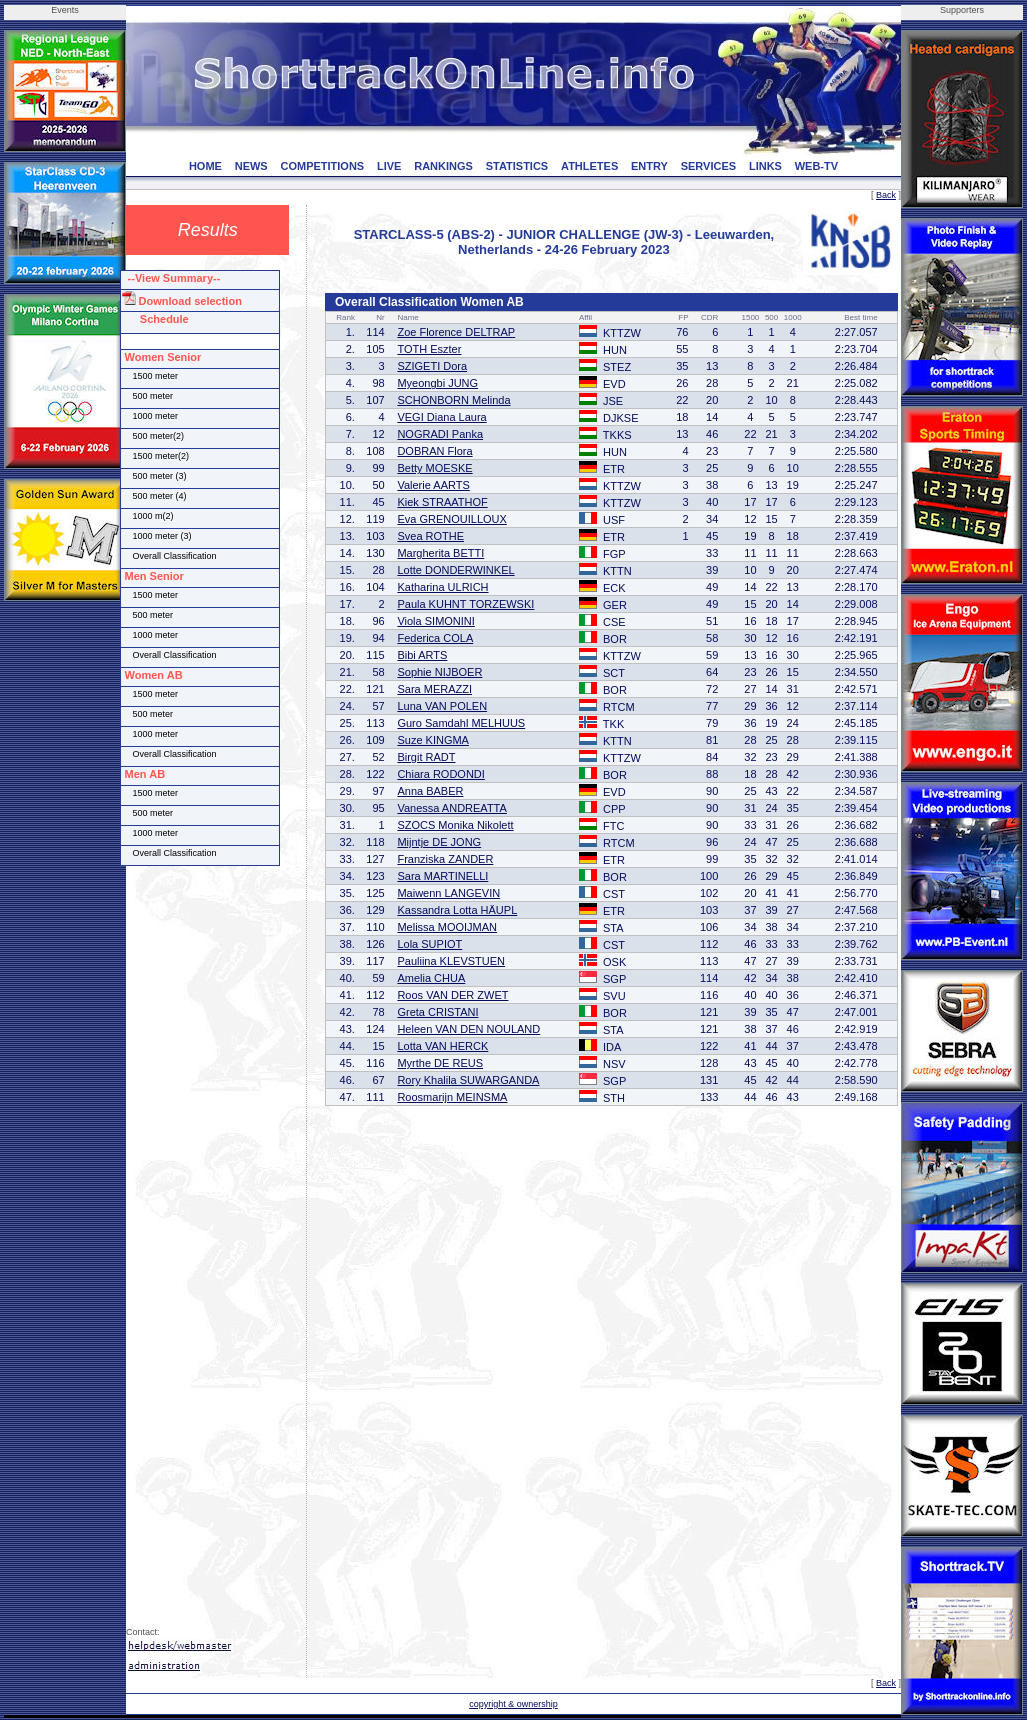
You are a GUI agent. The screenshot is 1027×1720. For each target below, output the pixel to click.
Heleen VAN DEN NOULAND (468, 1029)
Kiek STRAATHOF (442, 502)
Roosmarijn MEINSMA (452, 1097)
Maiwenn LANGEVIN (448, 893)
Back (886, 195)
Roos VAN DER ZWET (452, 995)
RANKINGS (443, 166)
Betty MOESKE (434, 468)
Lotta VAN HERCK (442, 1046)
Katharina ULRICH (442, 587)
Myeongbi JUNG (437, 383)
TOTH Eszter (429, 349)
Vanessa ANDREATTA (451, 808)
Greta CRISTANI (437, 1012)
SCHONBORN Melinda (453, 400)
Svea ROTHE (430, 536)
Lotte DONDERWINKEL (455, 570)
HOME (205, 166)
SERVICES (708, 166)
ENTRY (649, 166)
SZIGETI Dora (432, 366)
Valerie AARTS (433, 485)
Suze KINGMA (433, 740)
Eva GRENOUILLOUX (451, 519)
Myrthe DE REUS (440, 1063)
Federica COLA (435, 638)
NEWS (251, 166)
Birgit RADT (426, 757)
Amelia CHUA (431, 978)
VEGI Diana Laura (441, 417)
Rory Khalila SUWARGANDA (468, 1080)
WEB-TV (816, 166)
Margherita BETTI (440, 553)
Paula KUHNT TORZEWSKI (465, 604)
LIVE (389, 166)
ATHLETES (589, 166)
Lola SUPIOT (429, 944)
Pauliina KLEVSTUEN (451, 961)
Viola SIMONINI (435, 621)
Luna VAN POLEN (442, 706)
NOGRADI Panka (440, 434)
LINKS (765, 166)
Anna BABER (430, 791)
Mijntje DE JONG (439, 842)
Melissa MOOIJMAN (447, 927)
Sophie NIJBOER (439, 672)
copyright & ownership (513, 1704)
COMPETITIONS (322, 166)
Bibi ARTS (422, 655)
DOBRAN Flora (434, 451)
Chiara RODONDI (440, 774)
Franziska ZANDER (445, 859)
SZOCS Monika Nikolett (455, 825)
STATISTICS (517, 166)
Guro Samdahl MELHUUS (461, 723)
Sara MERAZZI (434, 689)
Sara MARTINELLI (442, 876)
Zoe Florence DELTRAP (456, 332)
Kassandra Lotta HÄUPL (457, 910)
